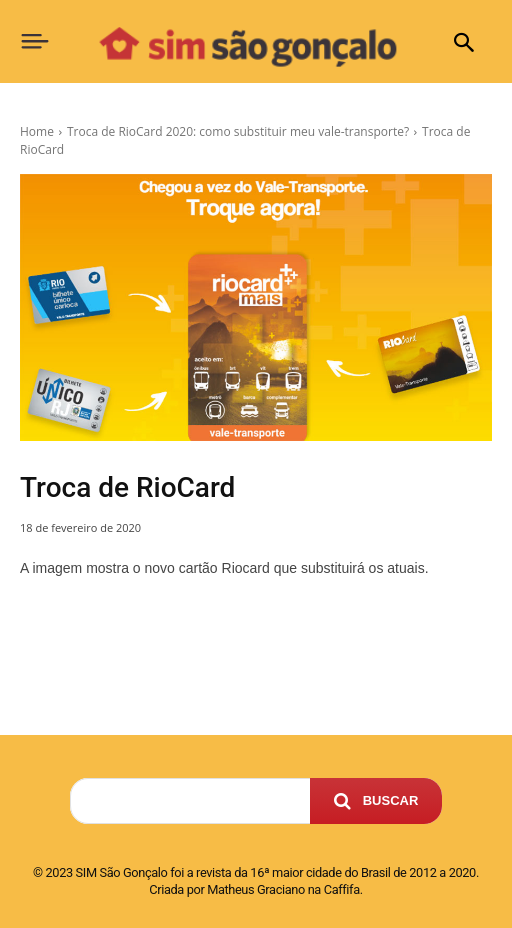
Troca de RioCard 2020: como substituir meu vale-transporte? (238, 131)
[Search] (376, 801)
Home (37, 131)
